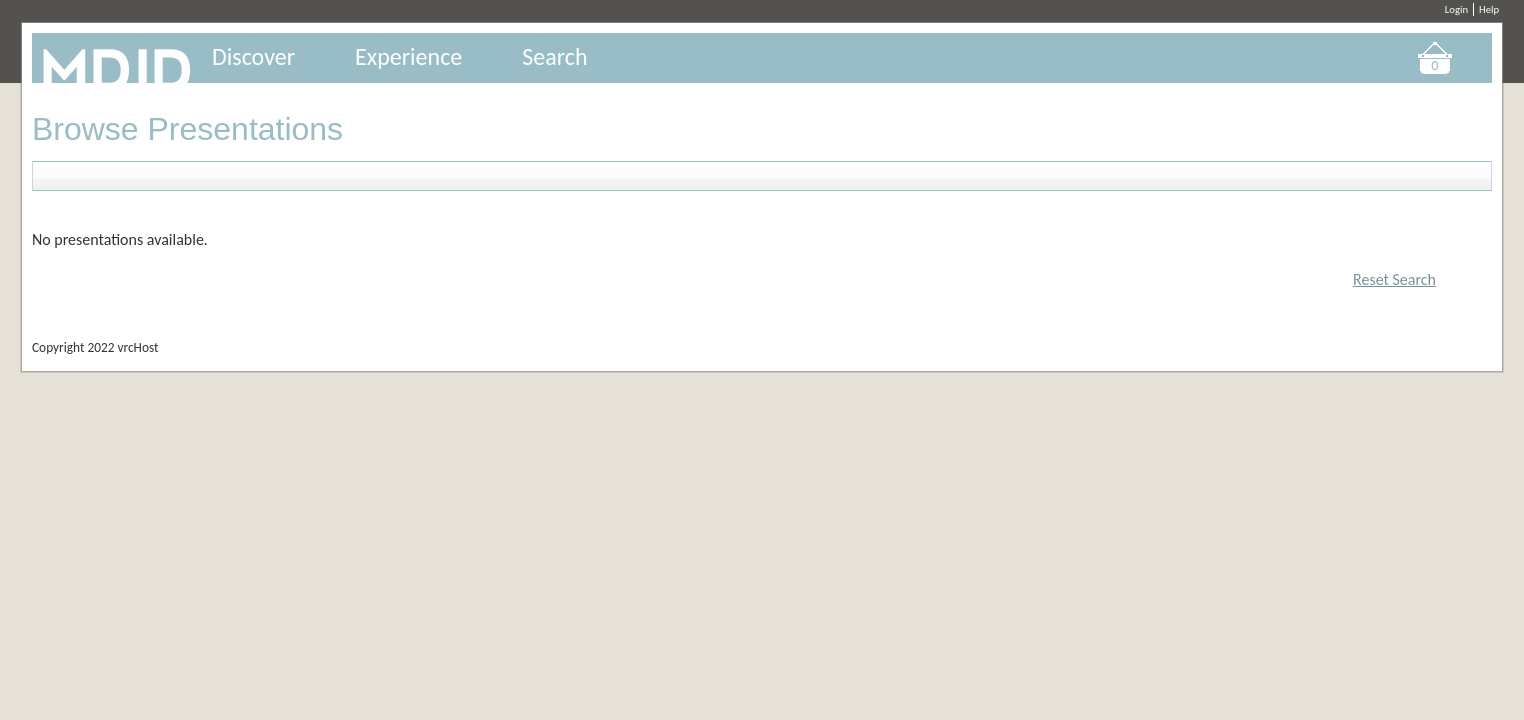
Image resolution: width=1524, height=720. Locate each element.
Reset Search (1394, 279)
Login (1456, 9)
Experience (408, 56)
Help (1489, 9)
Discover (253, 56)
